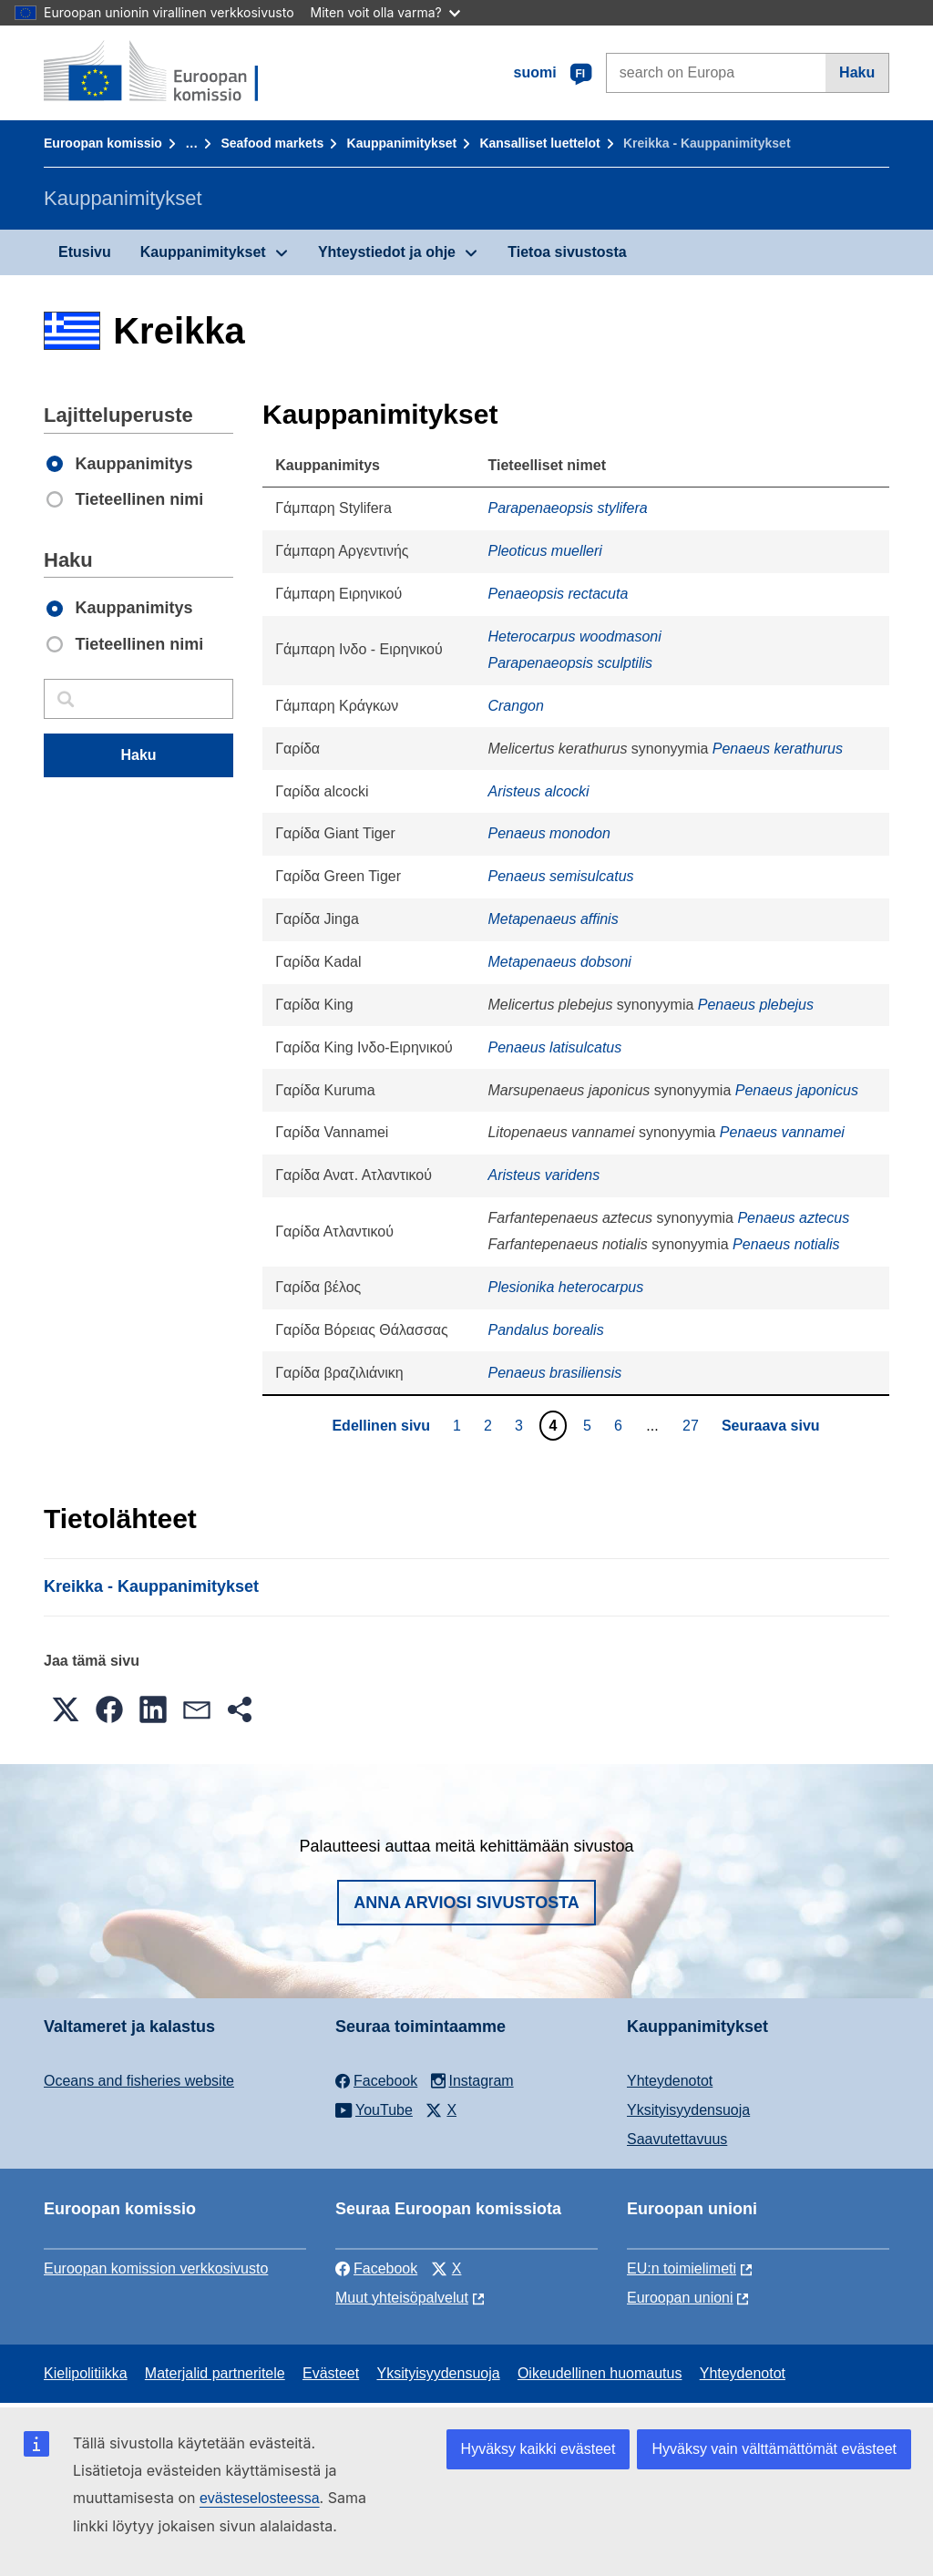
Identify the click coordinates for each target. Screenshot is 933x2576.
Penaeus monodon (548, 833)
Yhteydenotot (670, 2081)
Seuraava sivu (771, 1425)
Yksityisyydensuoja (688, 2110)
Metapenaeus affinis (552, 919)
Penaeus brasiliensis (554, 1372)
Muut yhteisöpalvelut (401, 2297)
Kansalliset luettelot (539, 143)
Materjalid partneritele (215, 2373)
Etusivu (84, 252)
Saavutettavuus (677, 2139)
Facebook (376, 2268)
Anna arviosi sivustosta (466, 1903)
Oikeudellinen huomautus (600, 2373)
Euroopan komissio (103, 143)
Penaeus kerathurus (778, 748)
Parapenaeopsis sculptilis (569, 663)
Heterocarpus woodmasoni (574, 636)
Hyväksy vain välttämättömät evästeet (774, 2449)
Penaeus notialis (786, 1244)
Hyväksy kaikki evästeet (538, 2449)
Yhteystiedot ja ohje (387, 252)
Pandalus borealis (545, 1330)
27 (692, 1425)
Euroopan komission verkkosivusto (156, 2268)
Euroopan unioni (680, 2297)
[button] (65, 1709)
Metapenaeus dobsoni (559, 962)
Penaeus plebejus (756, 1004)
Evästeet (330, 2373)
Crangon (515, 705)
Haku (857, 72)
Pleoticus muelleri (544, 551)
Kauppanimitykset (402, 143)
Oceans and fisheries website (139, 2081)
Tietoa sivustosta (567, 252)
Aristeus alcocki (538, 791)
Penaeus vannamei (782, 1132)
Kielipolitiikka (86, 2373)
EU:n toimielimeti (681, 2268)
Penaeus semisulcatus (560, 876)
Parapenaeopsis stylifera (567, 508)
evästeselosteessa (260, 2498)
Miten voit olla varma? (385, 12)
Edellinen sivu (381, 1425)
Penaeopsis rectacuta (557, 593)
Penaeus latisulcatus (554, 1047)
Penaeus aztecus (793, 1218)
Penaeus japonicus (796, 1090)
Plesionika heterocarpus (565, 1287)
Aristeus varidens (543, 1175)
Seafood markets (271, 143)
